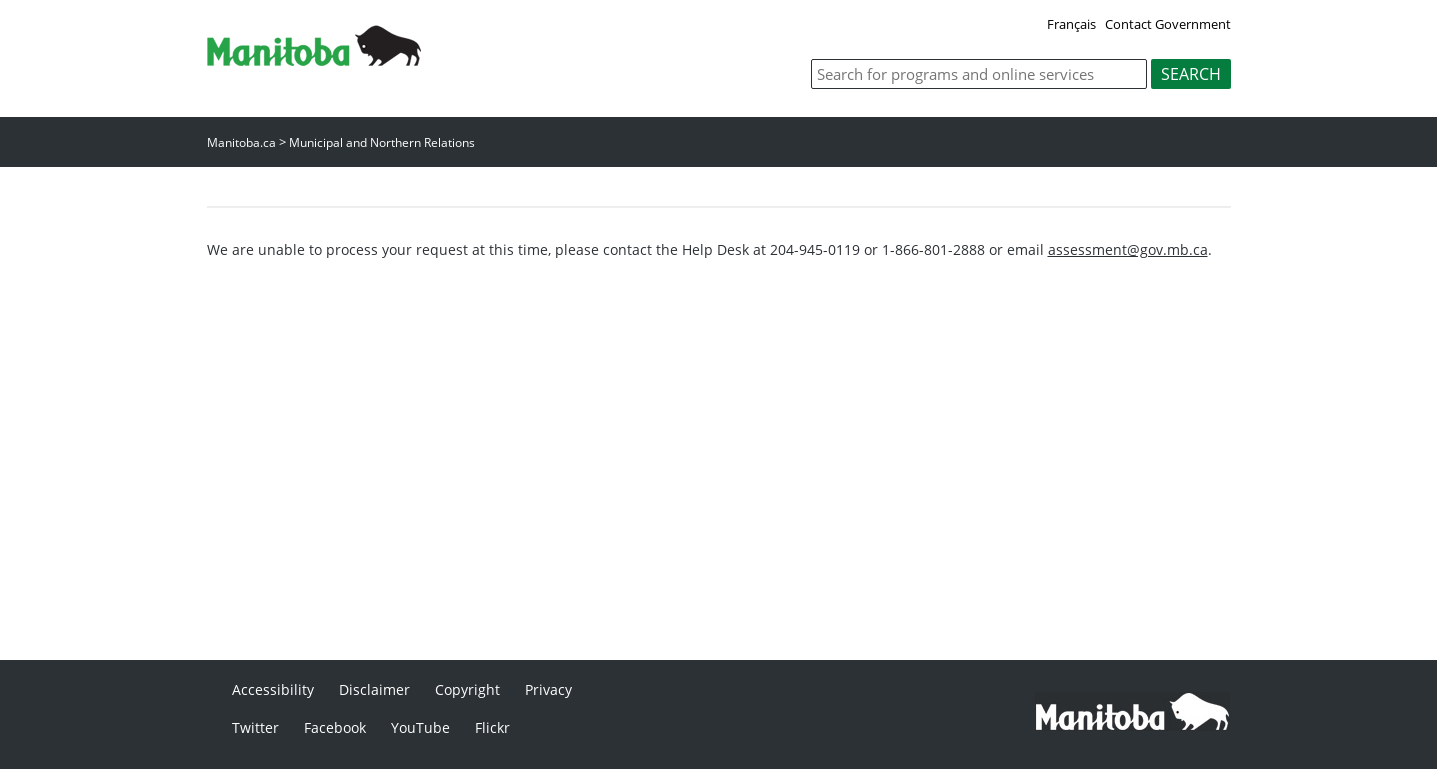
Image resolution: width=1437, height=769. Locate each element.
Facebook (335, 727)
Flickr (492, 727)
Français (1071, 24)
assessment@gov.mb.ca (1128, 249)
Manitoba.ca (241, 142)
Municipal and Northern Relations (382, 142)
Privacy (548, 689)
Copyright (467, 689)
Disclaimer (374, 689)
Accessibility (273, 689)
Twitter (255, 727)
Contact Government (1168, 24)
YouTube (420, 727)
